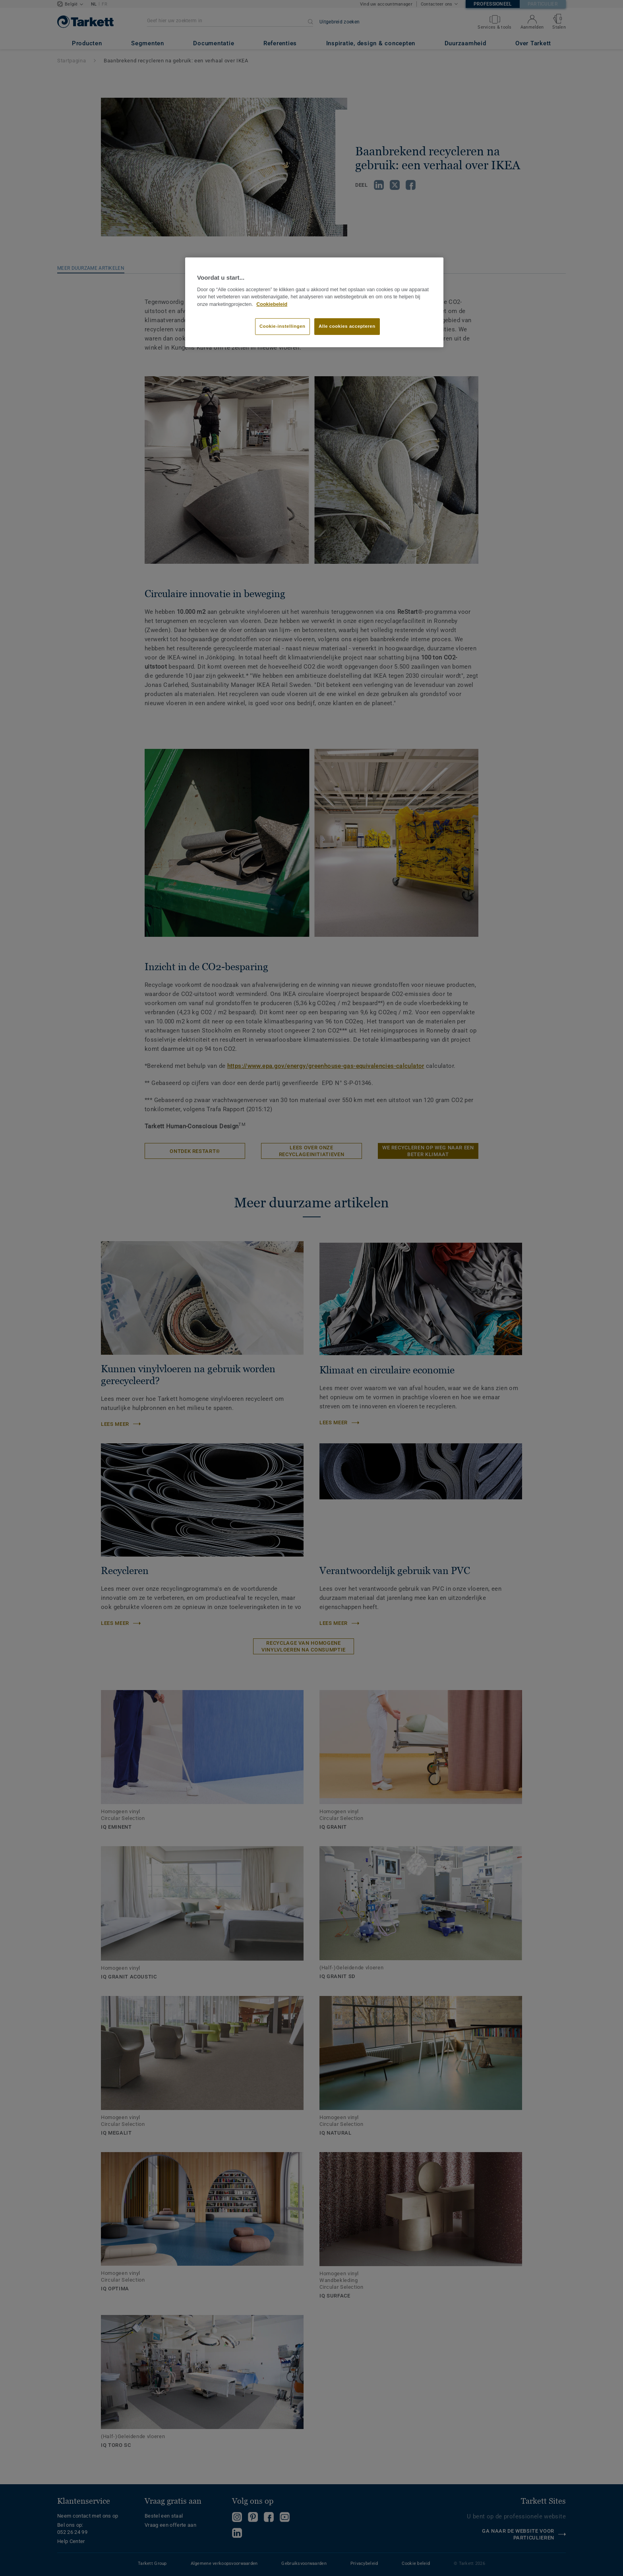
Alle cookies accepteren (347, 326)
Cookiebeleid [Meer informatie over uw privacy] (271, 304)
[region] (314, 302)
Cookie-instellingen (282, 326)
